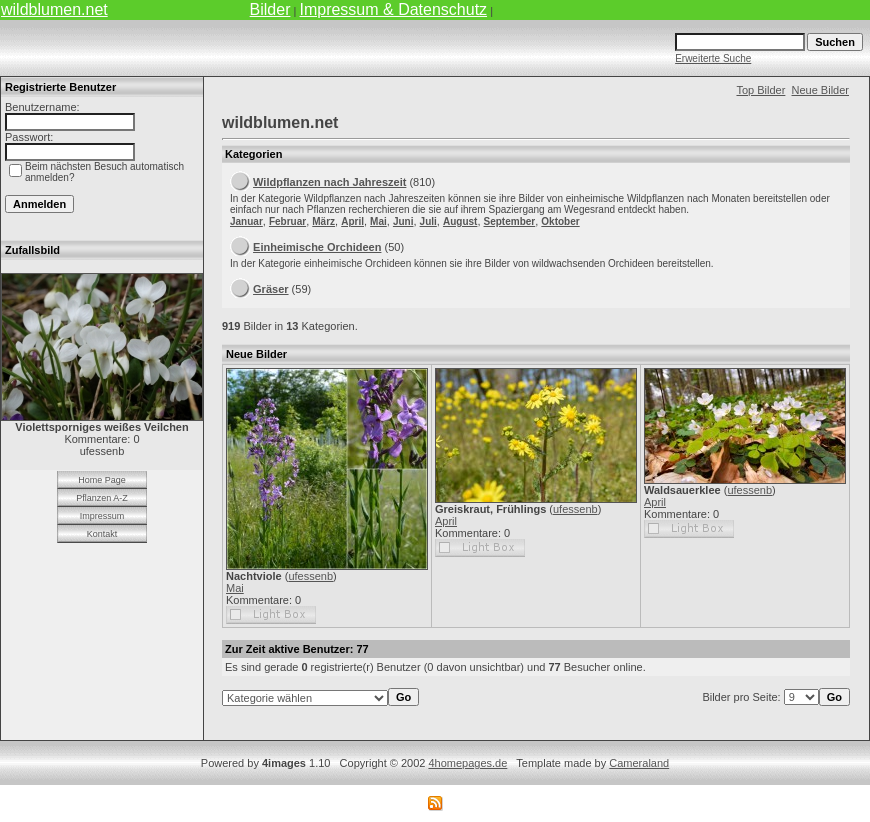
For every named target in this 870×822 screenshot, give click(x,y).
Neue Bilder (820, 90)
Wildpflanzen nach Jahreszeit (329, 182)
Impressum (102, 516)
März (323, 221)
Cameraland (639, 763)
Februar (287, 221)
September (510, 221)
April (352, 221)
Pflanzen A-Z (102, 498)
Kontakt (102, 534)
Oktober (560, 221)
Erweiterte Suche (713, 58)
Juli (428, 221)
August (460, 221)
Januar (246, 221)
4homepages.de (467, 763)
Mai (378, 221)
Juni (403, 221)
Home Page (102, 480)
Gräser (270, 289)
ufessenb (310, 576)
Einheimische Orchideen (317, 247)
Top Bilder (760, 90)
